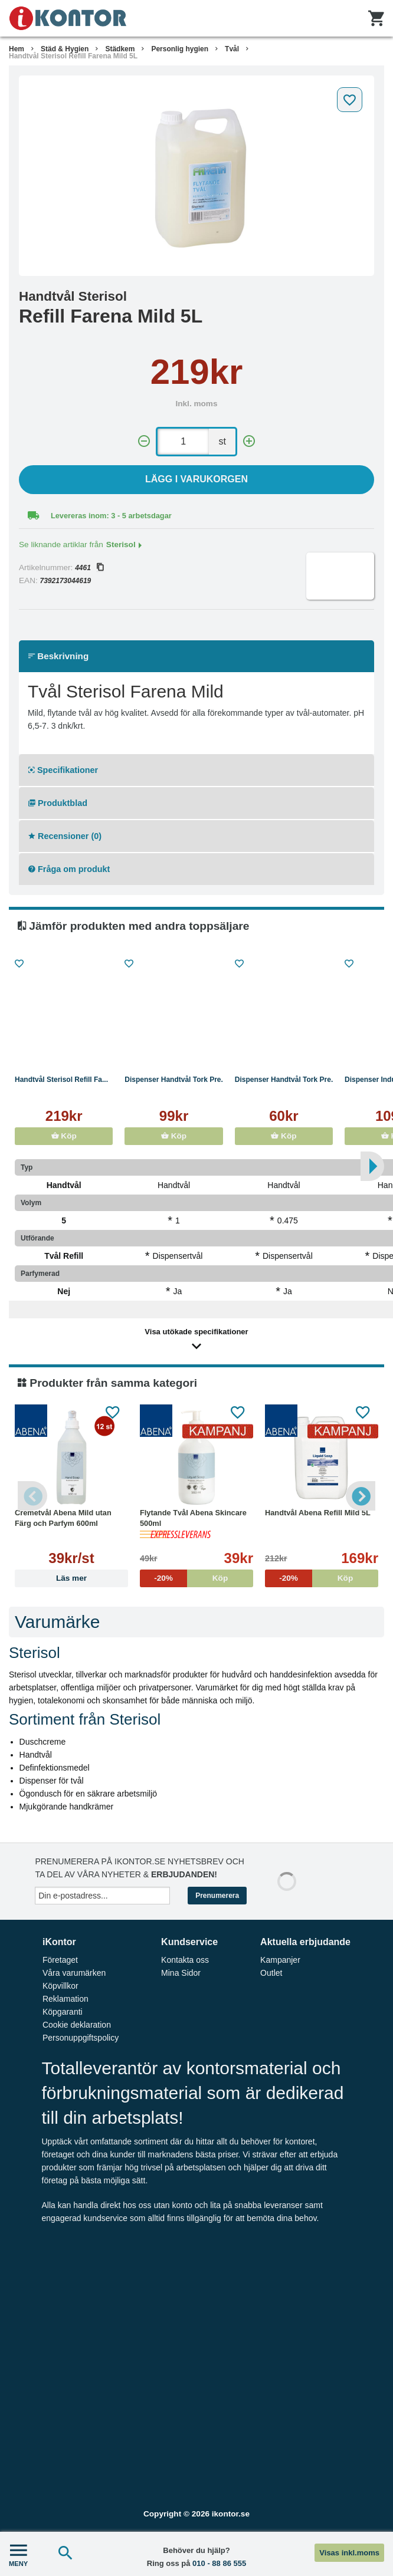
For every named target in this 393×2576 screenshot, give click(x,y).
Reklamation (65, 1998)
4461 (89, 568)
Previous (32, 1496)
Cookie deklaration (76, 2024)
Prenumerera (217, 1895)
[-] (144, 441)
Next (360, 1496)
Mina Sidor (181, 1973)
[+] (249, 441)
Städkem (120, 49)
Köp (64, 1135)
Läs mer (71, 1578)
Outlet (271, 1973)
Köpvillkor (60, 1986)
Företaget (60, 1960)
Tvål (232, 49)
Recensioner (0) (64, 836)
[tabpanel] (196, 175)
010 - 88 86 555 (219, 2563)
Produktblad (57, 803)
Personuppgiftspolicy (80, 2037)
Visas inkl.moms (349, 2552)
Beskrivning (58, 656)
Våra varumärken (74, 1973)
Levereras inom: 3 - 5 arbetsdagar (111, 515)
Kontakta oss (185, 1960)
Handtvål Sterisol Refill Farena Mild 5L (73, 56)
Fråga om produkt (69, 869)
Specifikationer (63, 770)
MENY (18, 2554)
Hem (16, 49)
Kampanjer (280, 1960)
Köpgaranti (62, 2011)
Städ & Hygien (65, 49)
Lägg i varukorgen (196, 479)
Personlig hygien (179, 49)
